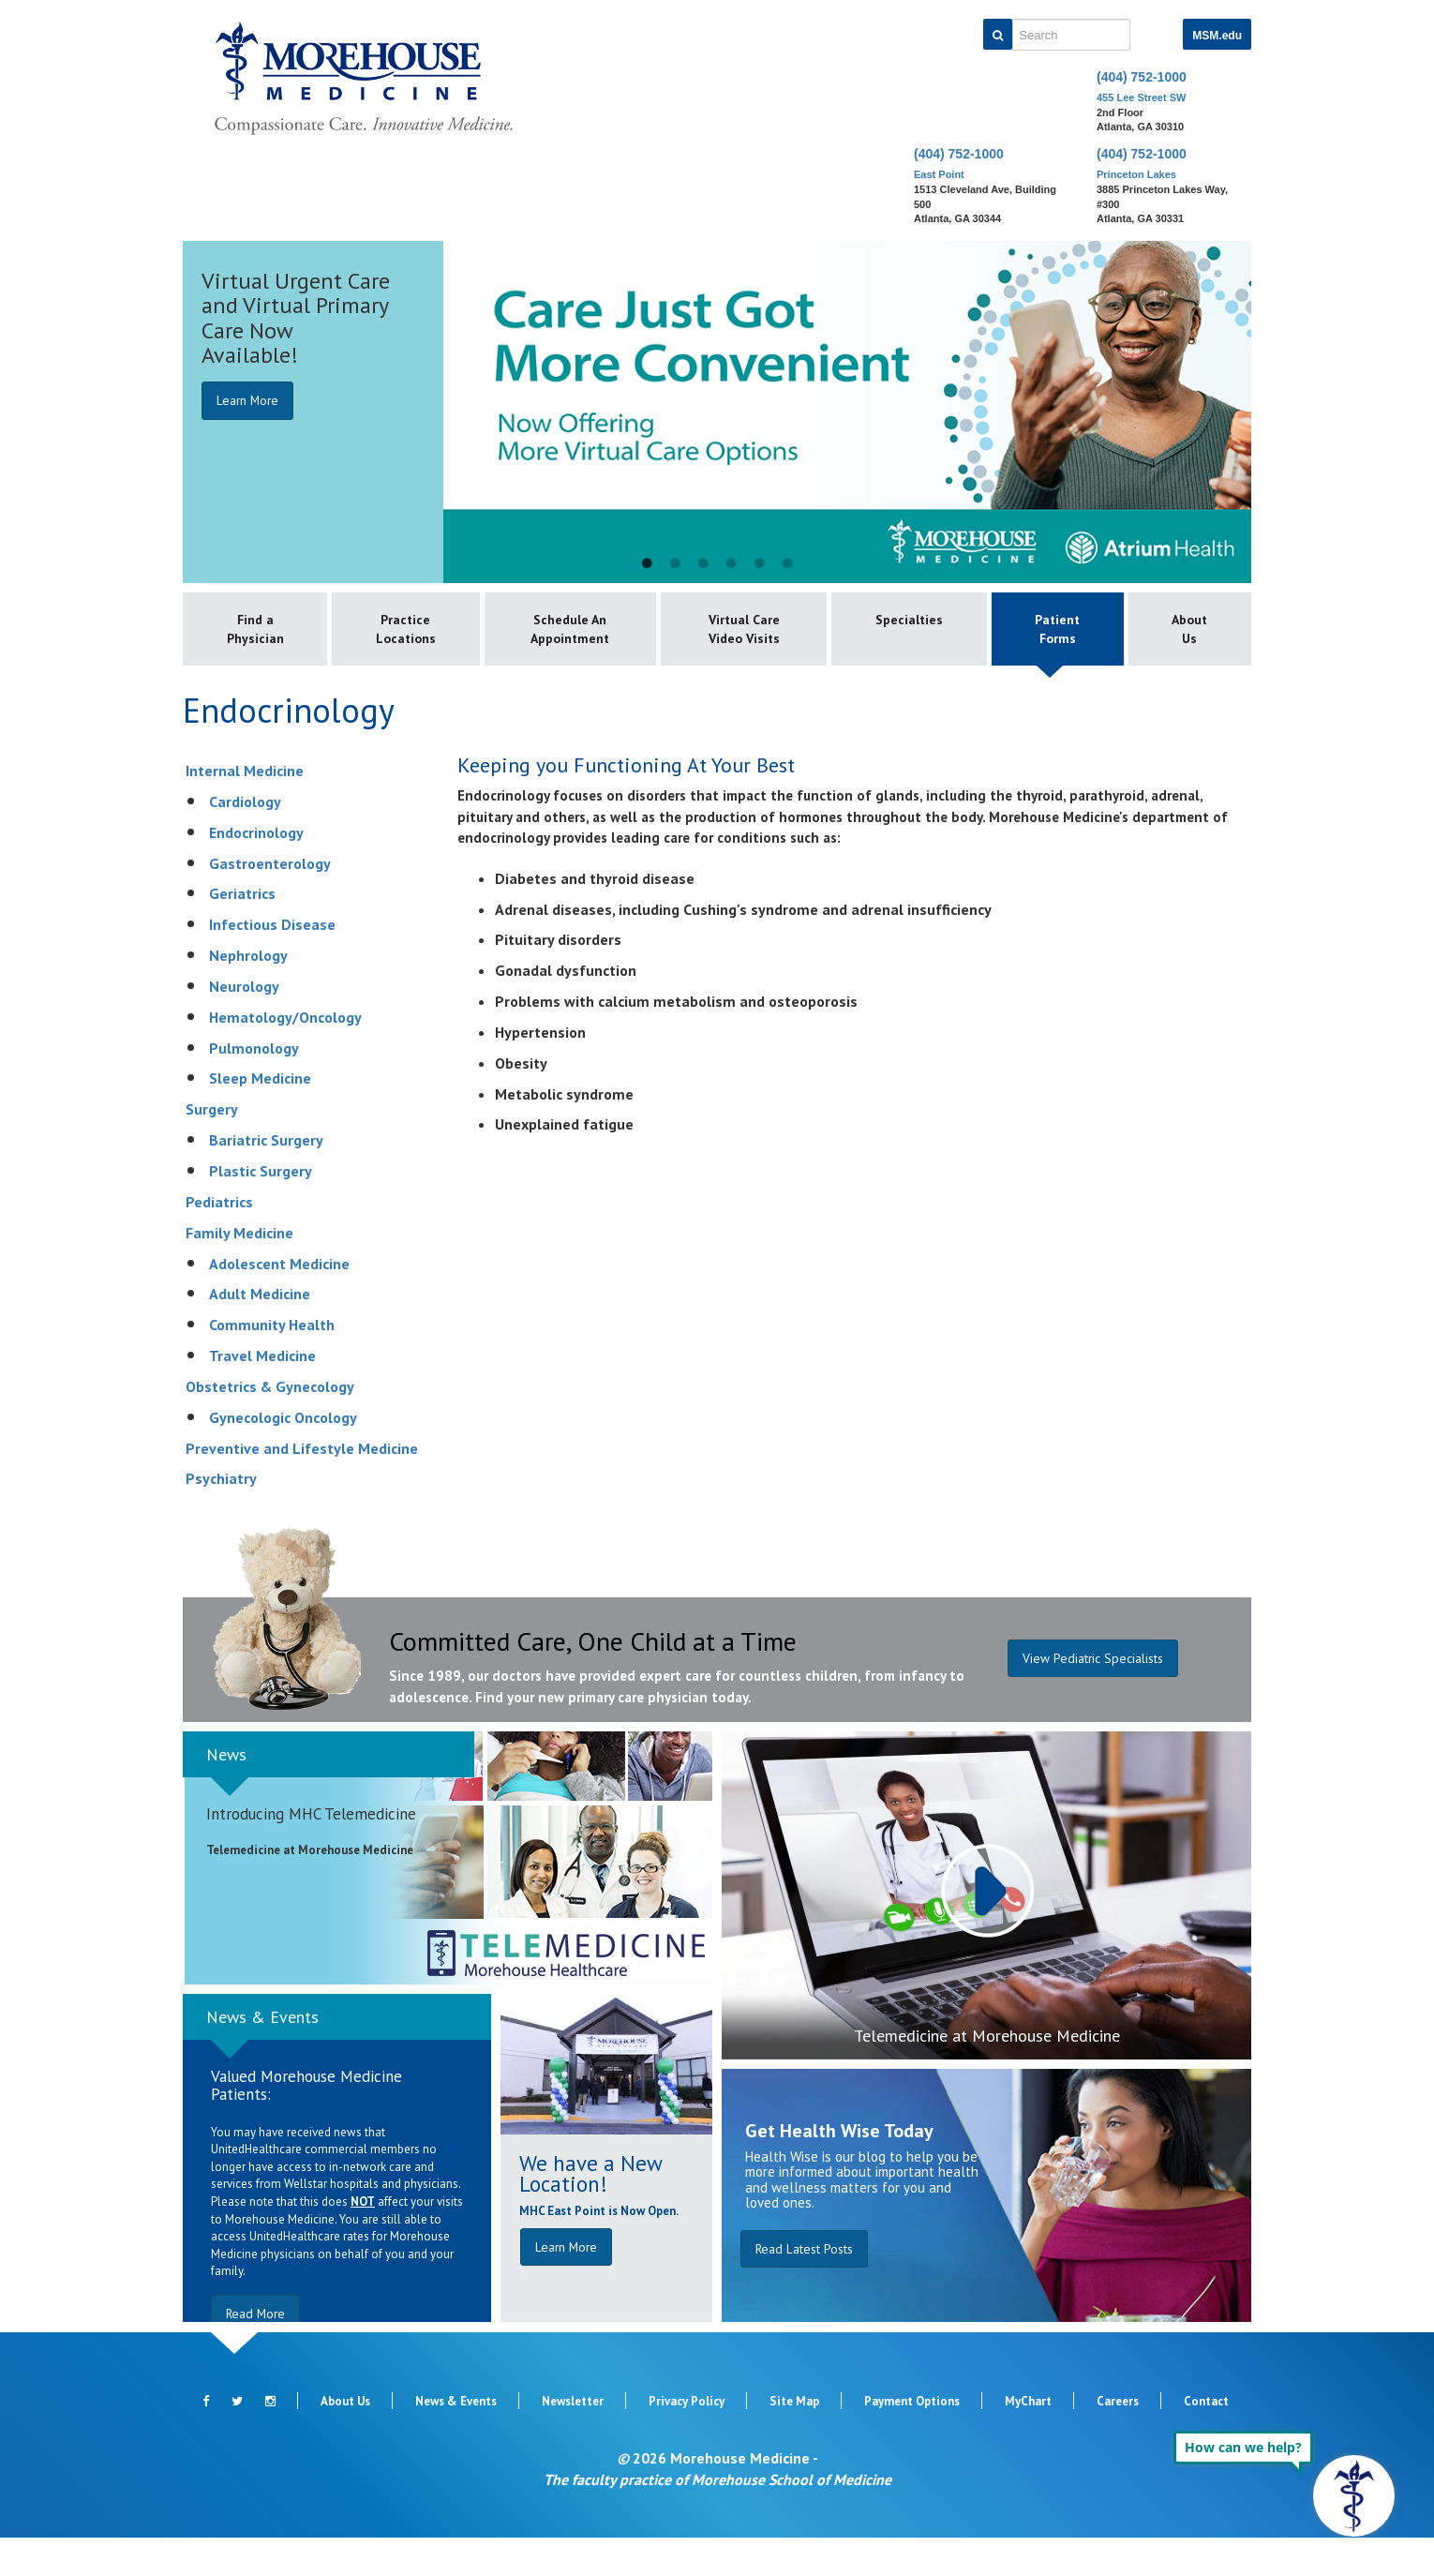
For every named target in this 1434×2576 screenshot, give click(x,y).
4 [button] (731, 564)
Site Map (794, 2440)
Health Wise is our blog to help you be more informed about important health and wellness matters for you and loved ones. (861, 2218)
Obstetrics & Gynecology (270, 1424)
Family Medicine (239, 1271)
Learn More (249, 400)
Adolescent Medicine (279, 1302)
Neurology (244, 1024)
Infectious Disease (272, 963)
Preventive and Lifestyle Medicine (302, 1486)
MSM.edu (1217, 35)
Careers (1118, 2440)
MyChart (1028, 2440)
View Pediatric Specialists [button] (1092, 1699)
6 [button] (787, 564)
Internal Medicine (245, 809)
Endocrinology (256, 870)
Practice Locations (410, 630)
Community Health (272, 1364)
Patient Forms (1051, 630)
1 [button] (646, 564)
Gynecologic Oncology (283, 1455)
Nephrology (248, 993)
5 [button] (759, 564)
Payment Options (912, 2440)
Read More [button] (258, 2352)
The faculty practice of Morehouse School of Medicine (717, 2518)
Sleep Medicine (260, 1117)
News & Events (262, 2055)
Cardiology (245, 840)
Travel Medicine (262, 1394)
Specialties (899, 620)
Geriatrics (242, 932)
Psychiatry (221, 1517)
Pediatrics (219, 1240)
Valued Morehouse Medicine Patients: (306, 2124)
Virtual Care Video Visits (740, 648)
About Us (1188, 630)
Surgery (212, 1148)
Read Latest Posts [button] (805, 2287)
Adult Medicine (259, 1333)
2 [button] (674, 564)
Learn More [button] (567, 2285)
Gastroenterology (270, 901)
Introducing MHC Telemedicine (311, 1853)
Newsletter (573, 2440)
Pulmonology (254, 1086)
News (226, 1793)
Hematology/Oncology (285, 1055)
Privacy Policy (686, 2440)
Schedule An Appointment (575, 630)
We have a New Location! (590, 2212)
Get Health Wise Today (839, 2169)
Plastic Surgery (260, 1209)
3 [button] (703, 564)
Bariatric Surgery (266, 1179)
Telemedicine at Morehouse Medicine (987, 2074)
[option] (717, 412)
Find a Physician (256, 630)
